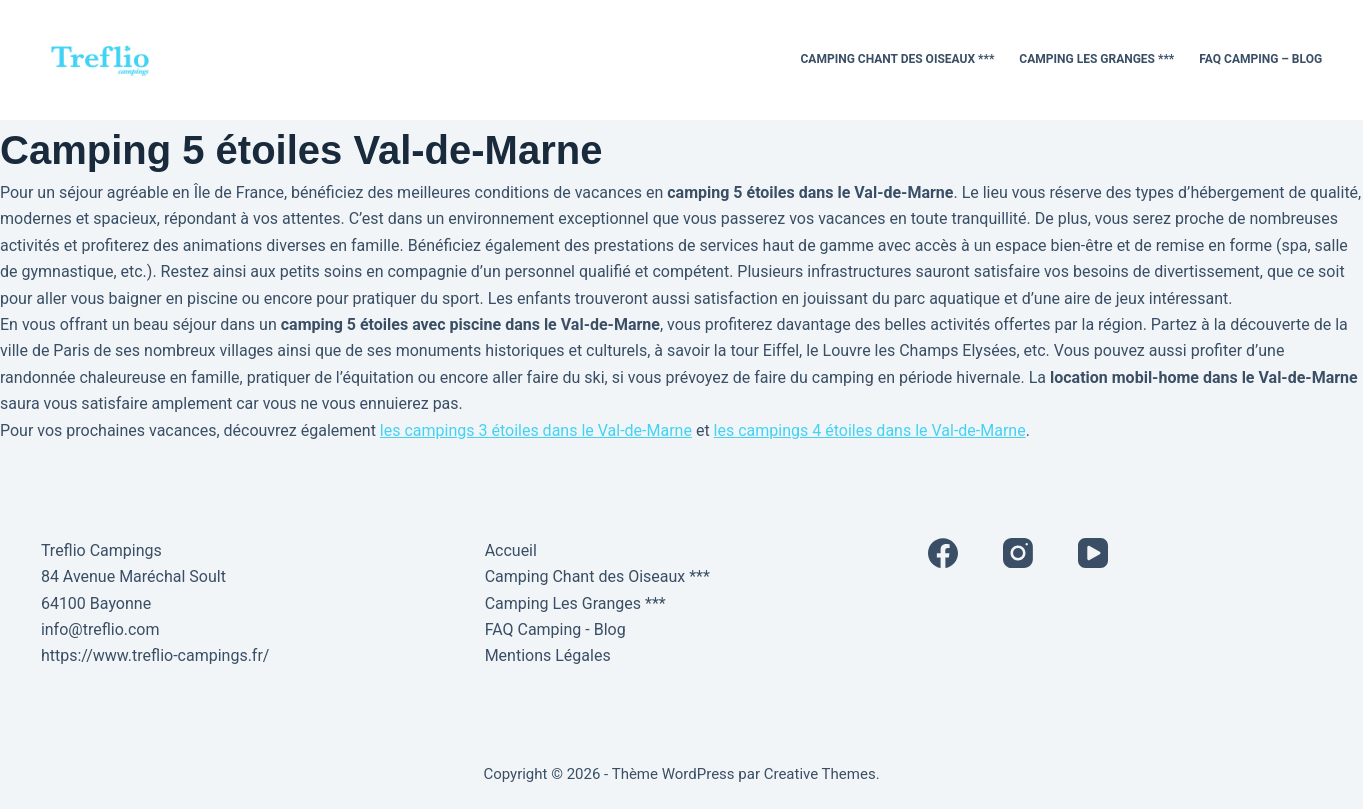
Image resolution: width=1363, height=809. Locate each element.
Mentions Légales (548, 655)
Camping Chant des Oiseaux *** (898, 59)
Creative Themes (820, 774)
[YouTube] (1093, 553)
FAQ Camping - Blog (555, 629)
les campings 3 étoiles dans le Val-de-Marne (536, 430)
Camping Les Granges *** (1096, 59)
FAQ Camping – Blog (1260, 59)
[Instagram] (1018, 553)
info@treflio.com (100, 629)
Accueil (511, 550)
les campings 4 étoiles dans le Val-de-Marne (870, 430)
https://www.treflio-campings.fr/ (155, 655)
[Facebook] (943, 553)
